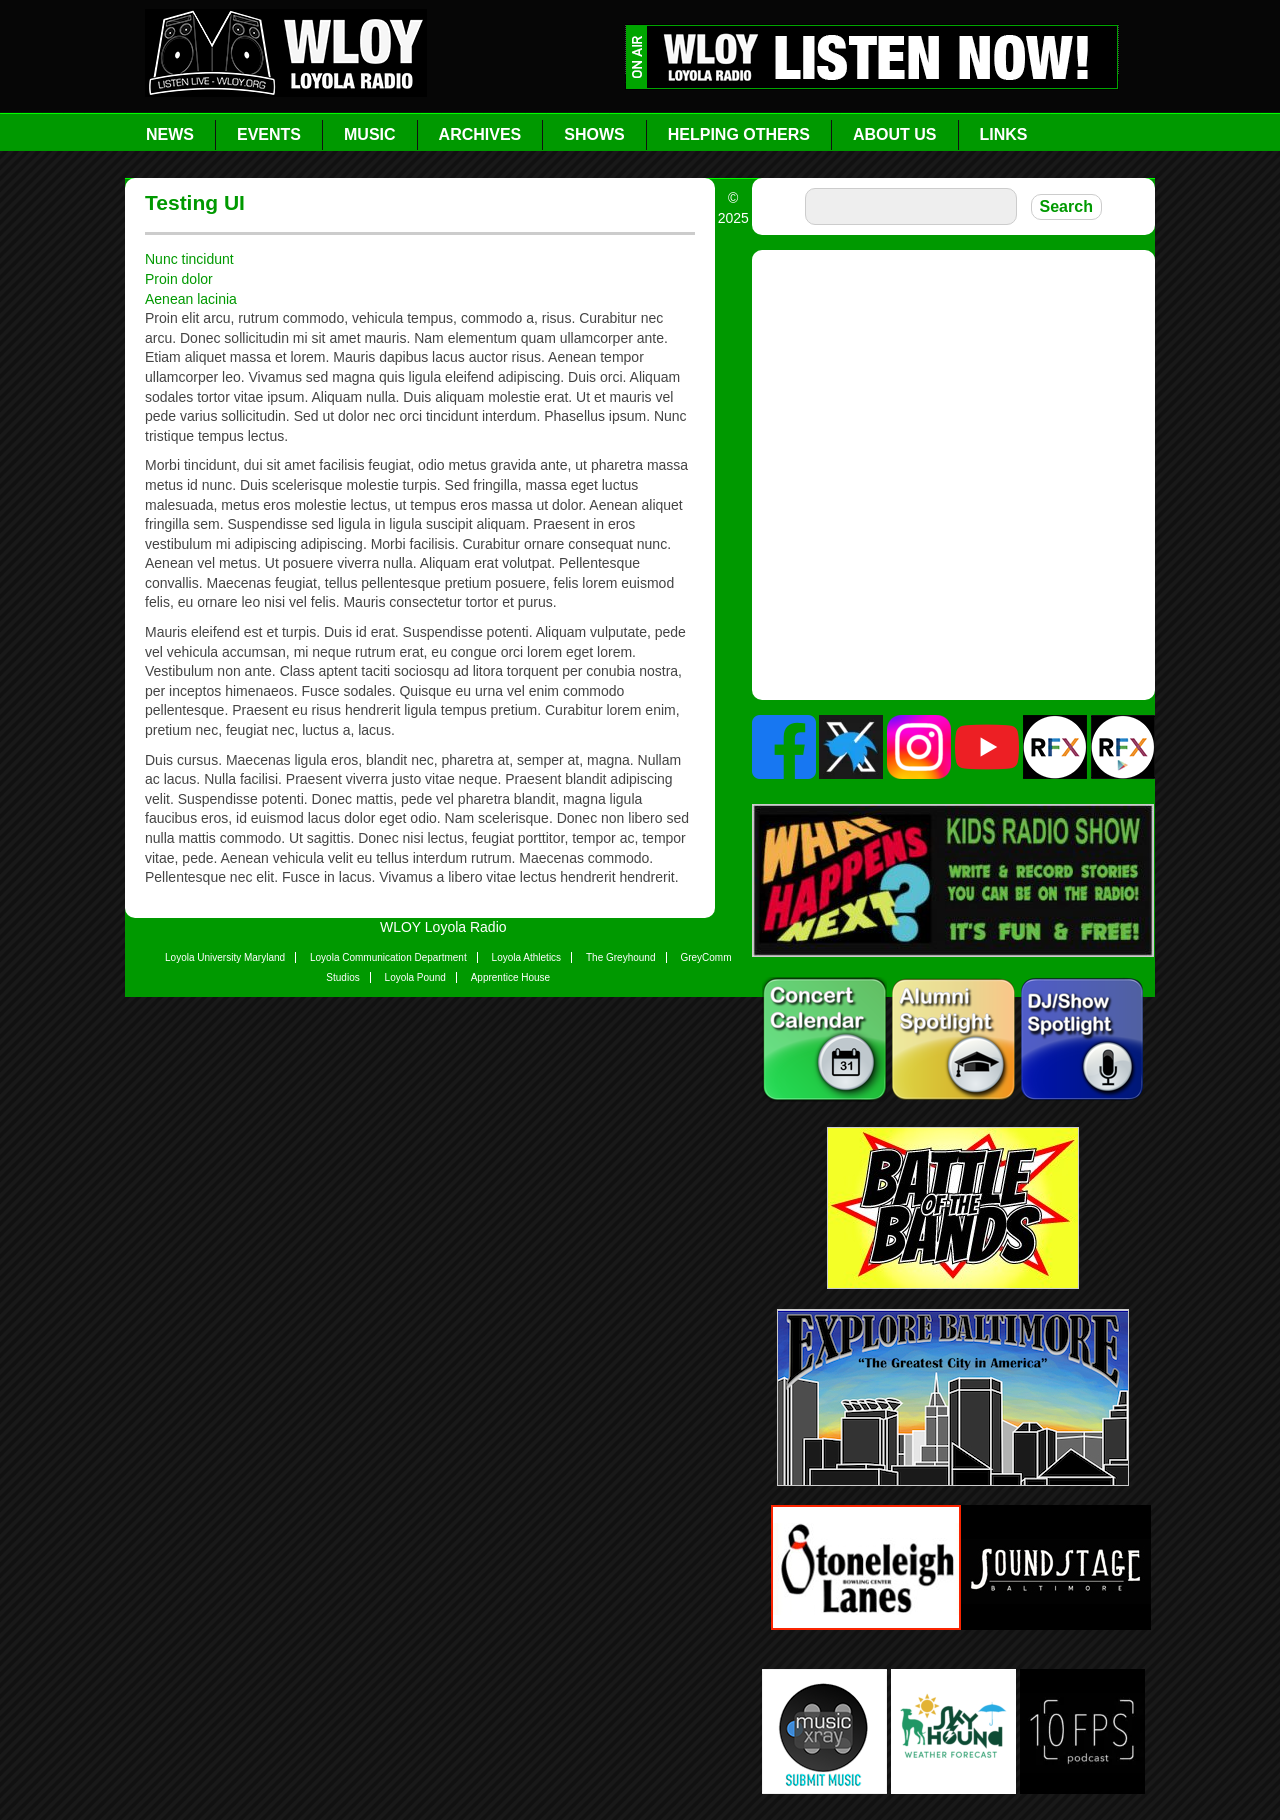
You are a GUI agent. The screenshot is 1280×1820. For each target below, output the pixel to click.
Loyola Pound (415, 977)
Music (370, 134)
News (170, 134)
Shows (594, 134)
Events (269, 134)
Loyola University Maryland (225, 957)
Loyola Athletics (527, 957)
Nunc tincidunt (189, 259)
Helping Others (739, 134)
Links (1004, 134)
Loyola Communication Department (388, 957)
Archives (480, 134)
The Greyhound (621, 957)
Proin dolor (179, 279)
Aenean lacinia (191, 299)
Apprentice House (511, 977)
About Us (895, 134)
